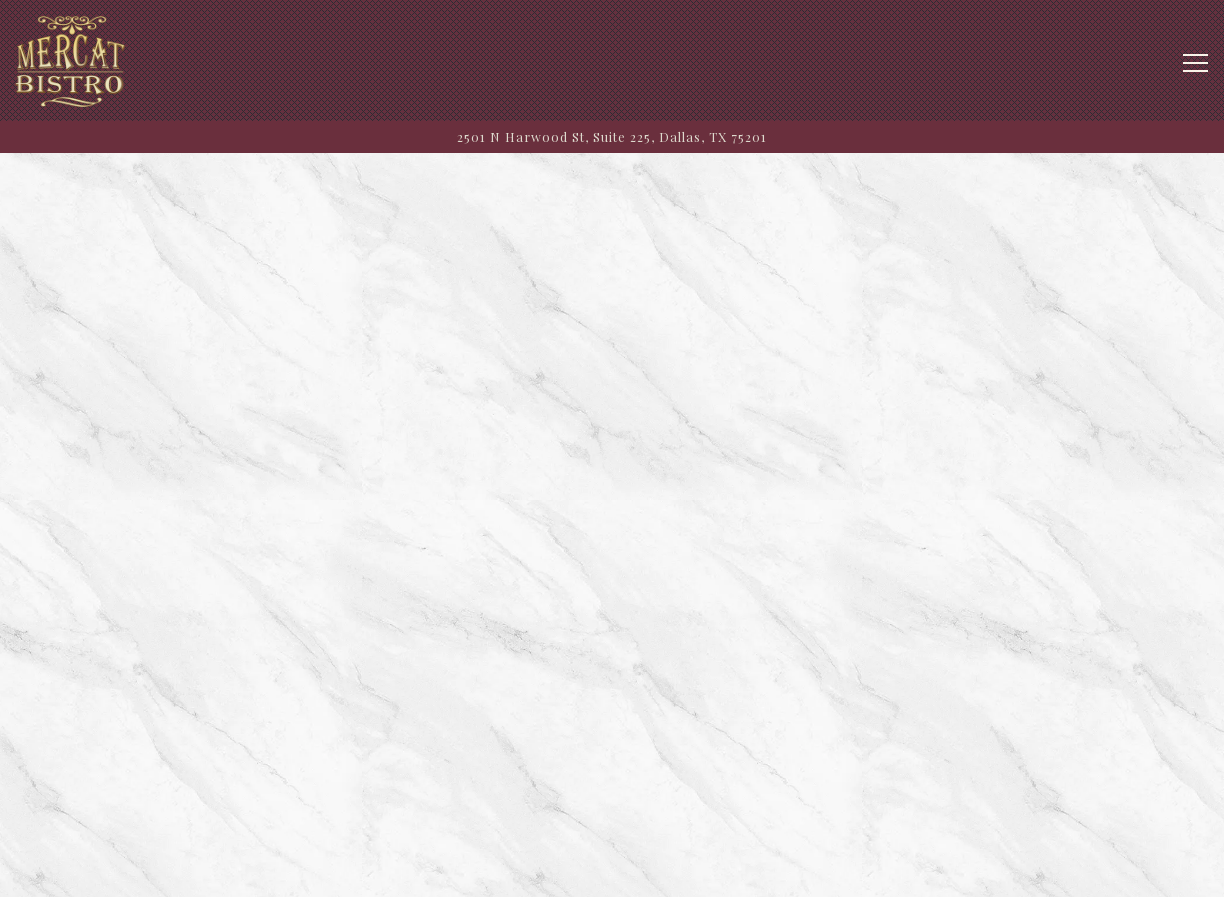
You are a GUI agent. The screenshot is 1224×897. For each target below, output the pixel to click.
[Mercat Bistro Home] (70, 60)
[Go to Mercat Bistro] (612, 136)
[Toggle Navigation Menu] (1195, 63)
